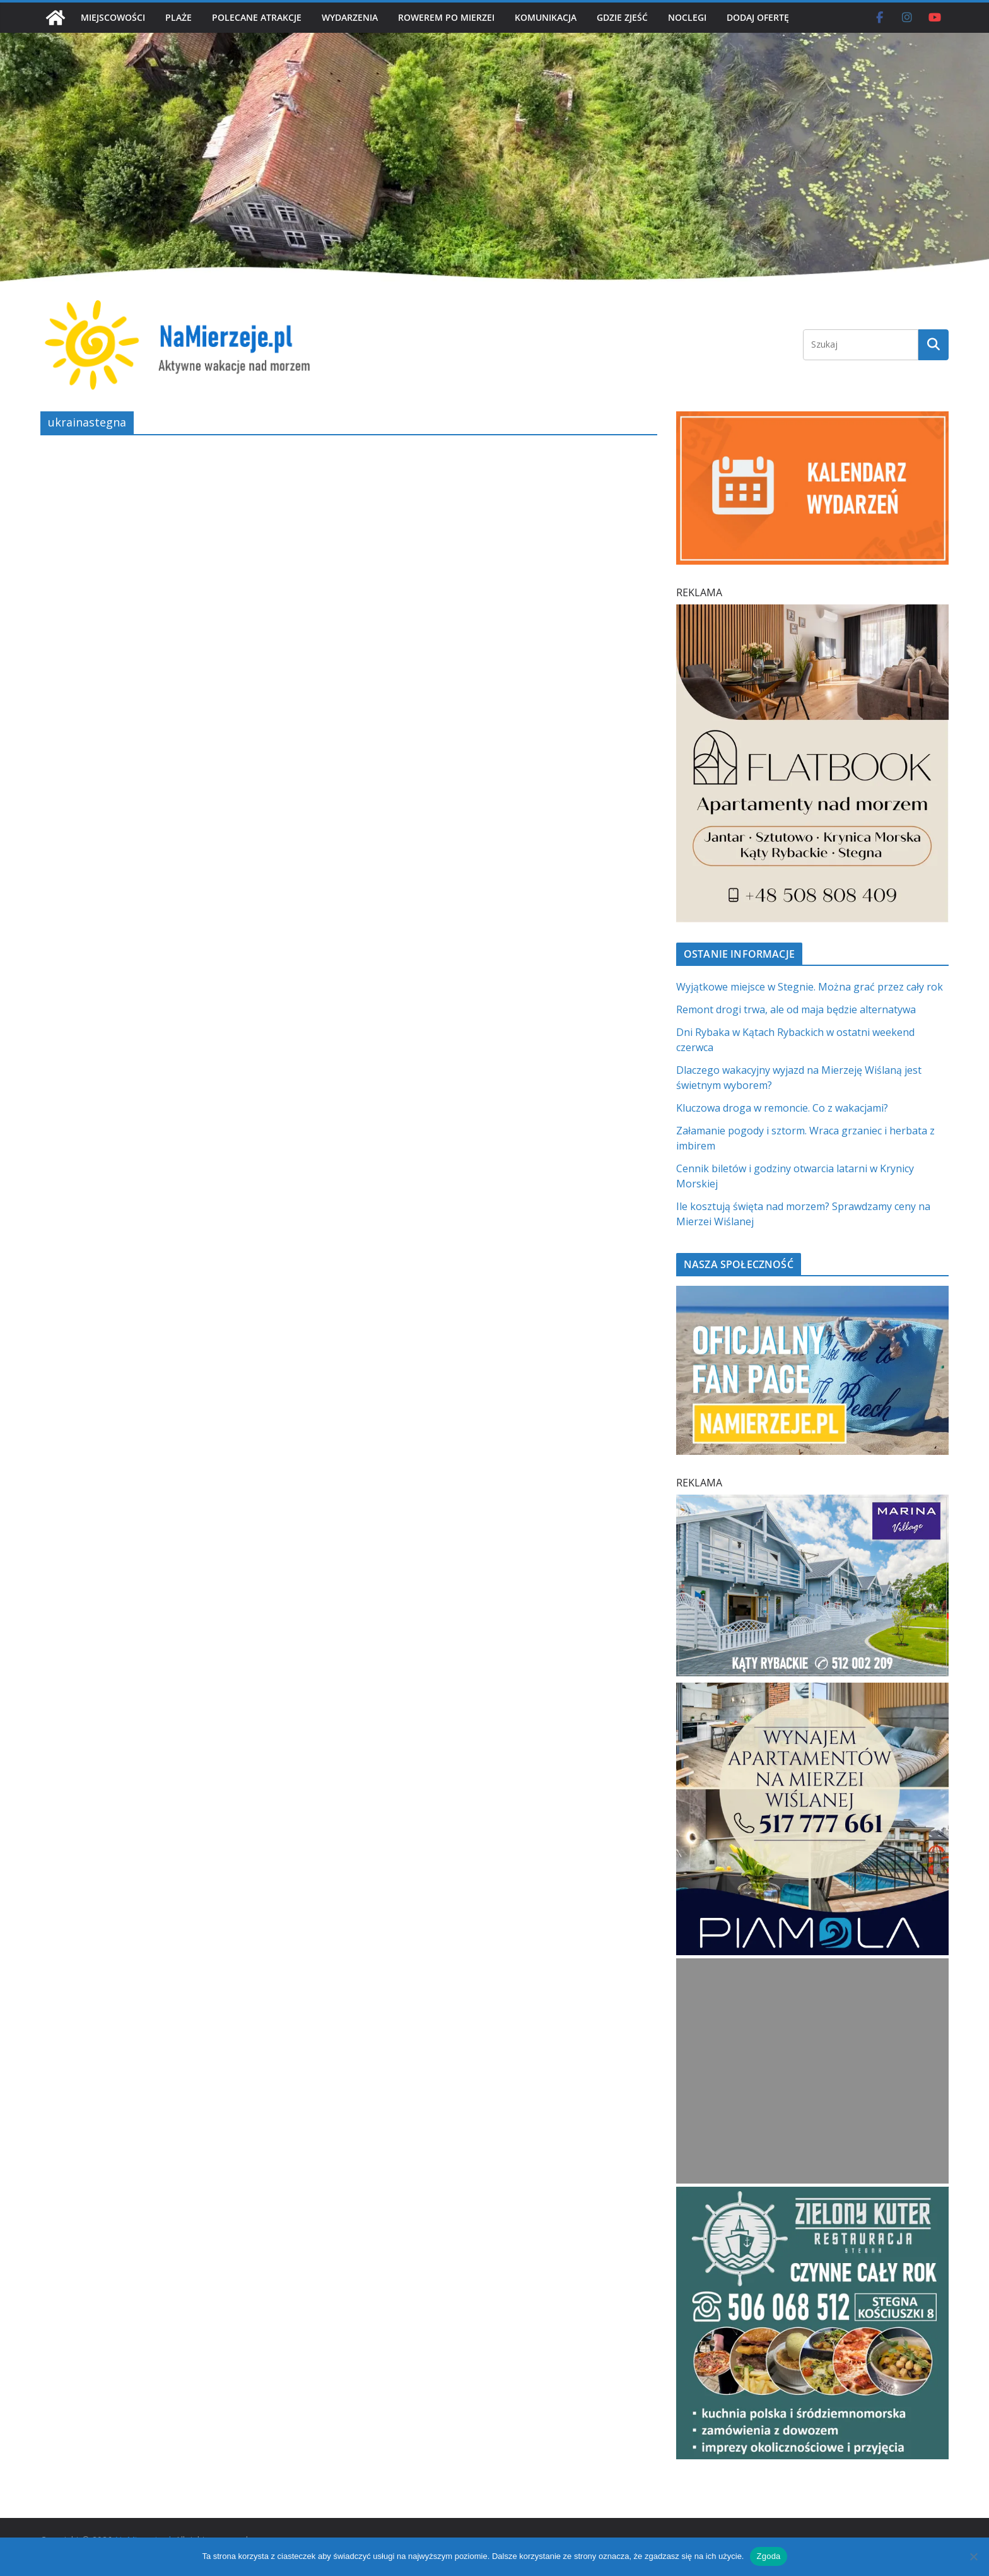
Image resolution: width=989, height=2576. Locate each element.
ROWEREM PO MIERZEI (446, 17)
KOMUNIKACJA (545, 17)
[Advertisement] (812, 2071)
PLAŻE (178, 17)
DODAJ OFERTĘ (758, 17)
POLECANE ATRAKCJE (256, 17)
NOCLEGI (687, 17)
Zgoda (768, 2556)
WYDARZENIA (350, 17)
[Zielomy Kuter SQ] (812, 2194)
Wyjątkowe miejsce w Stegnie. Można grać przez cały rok (809, 987)
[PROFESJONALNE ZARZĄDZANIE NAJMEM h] (812, 1690)
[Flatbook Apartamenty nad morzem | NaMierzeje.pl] (812, 612)
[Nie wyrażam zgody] (973, 2556)
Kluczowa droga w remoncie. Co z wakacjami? (782, 1108)
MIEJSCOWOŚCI (113, 17)
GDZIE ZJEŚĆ (622, 17)
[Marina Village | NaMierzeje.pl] (812, 1502)
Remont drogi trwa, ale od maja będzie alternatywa (796, 1009)
